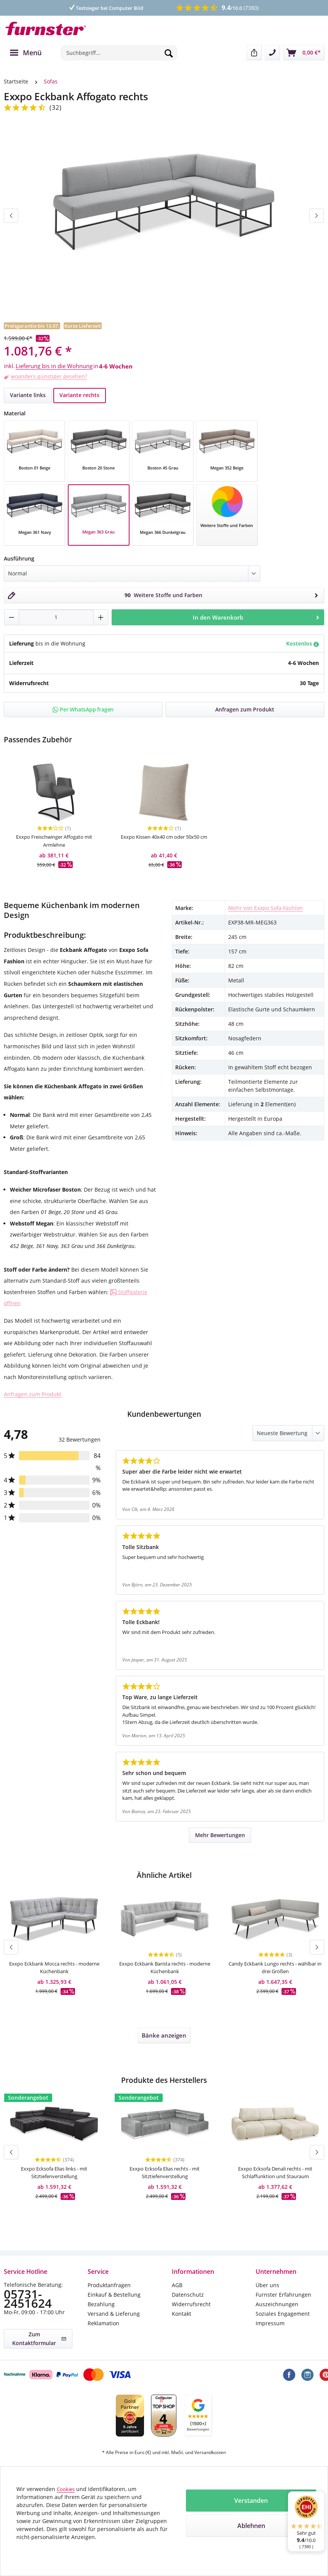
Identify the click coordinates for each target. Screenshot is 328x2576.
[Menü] (26, 52)
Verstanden (251, 2500)
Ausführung (19, 558)
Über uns (267, 2287)
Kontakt (181, 2316)
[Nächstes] (316, 215)
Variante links (28, 395)
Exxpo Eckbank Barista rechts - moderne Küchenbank (164, 1970)
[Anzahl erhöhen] (100, 617)
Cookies (66, 2489)
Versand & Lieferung (114, 2316)
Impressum (270, 2325)
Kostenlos (302, 643)
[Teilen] (254, 52)
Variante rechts (79, 395)
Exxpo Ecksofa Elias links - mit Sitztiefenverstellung (54, 2177)
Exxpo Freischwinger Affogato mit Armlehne (53, 842)
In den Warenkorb (257, 617)
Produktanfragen (109, 2287)
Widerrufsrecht (191, 2306)
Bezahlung (101, 2306)
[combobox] (119, 53)
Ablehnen (251, 2526)
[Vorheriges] (11, 215)
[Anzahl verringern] (11, 617)
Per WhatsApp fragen (83, 709)
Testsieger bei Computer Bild (106, 7)
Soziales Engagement (283, 2316)
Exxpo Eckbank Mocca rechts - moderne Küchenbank (54, 1970)
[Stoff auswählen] (226, 506)
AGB (177, 2287)
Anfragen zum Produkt (32, 1396)
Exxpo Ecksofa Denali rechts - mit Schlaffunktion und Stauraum (275, 2177)
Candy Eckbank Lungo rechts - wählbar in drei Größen (275, 1970)
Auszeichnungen (277, 2306)
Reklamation (103, 2325)
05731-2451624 (30, 2298)
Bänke (164, 2039)
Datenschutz (188, 2296)
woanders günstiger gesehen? (49, 376)
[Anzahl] (56, 617)
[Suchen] (169, 53)
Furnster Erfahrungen (283, 2296)
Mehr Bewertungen (220, 1837)
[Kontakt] (272, 52)
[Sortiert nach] (288, 1435)
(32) (56, 107)
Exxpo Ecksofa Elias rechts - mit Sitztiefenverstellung (165, 2177)
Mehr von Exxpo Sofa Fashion (265, 909)
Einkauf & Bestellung (114, 2296)
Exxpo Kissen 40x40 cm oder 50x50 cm (164, 842)
